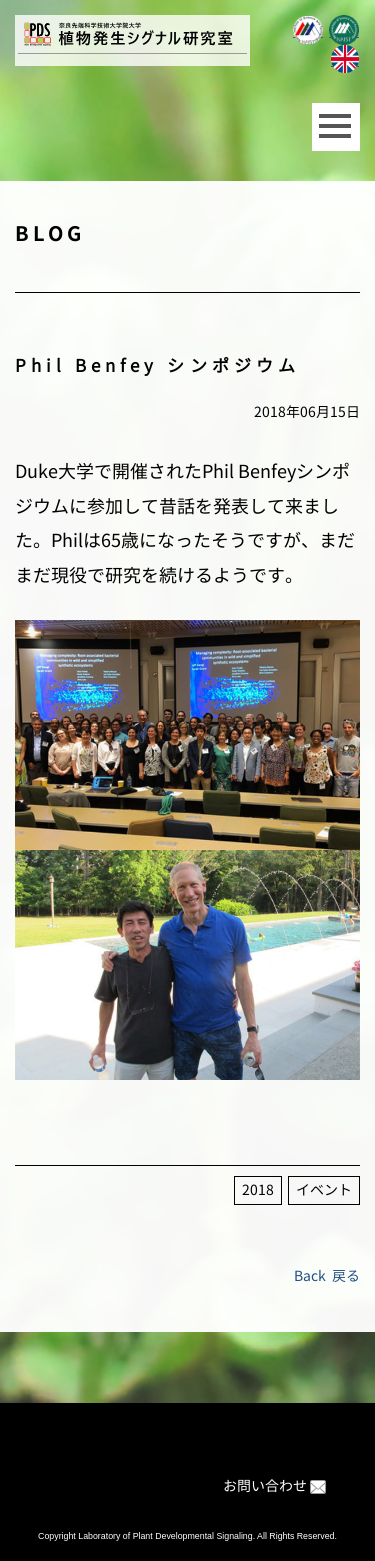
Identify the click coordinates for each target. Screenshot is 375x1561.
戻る (346, 1275)
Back (310, 1275)
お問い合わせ (265, 1485)
